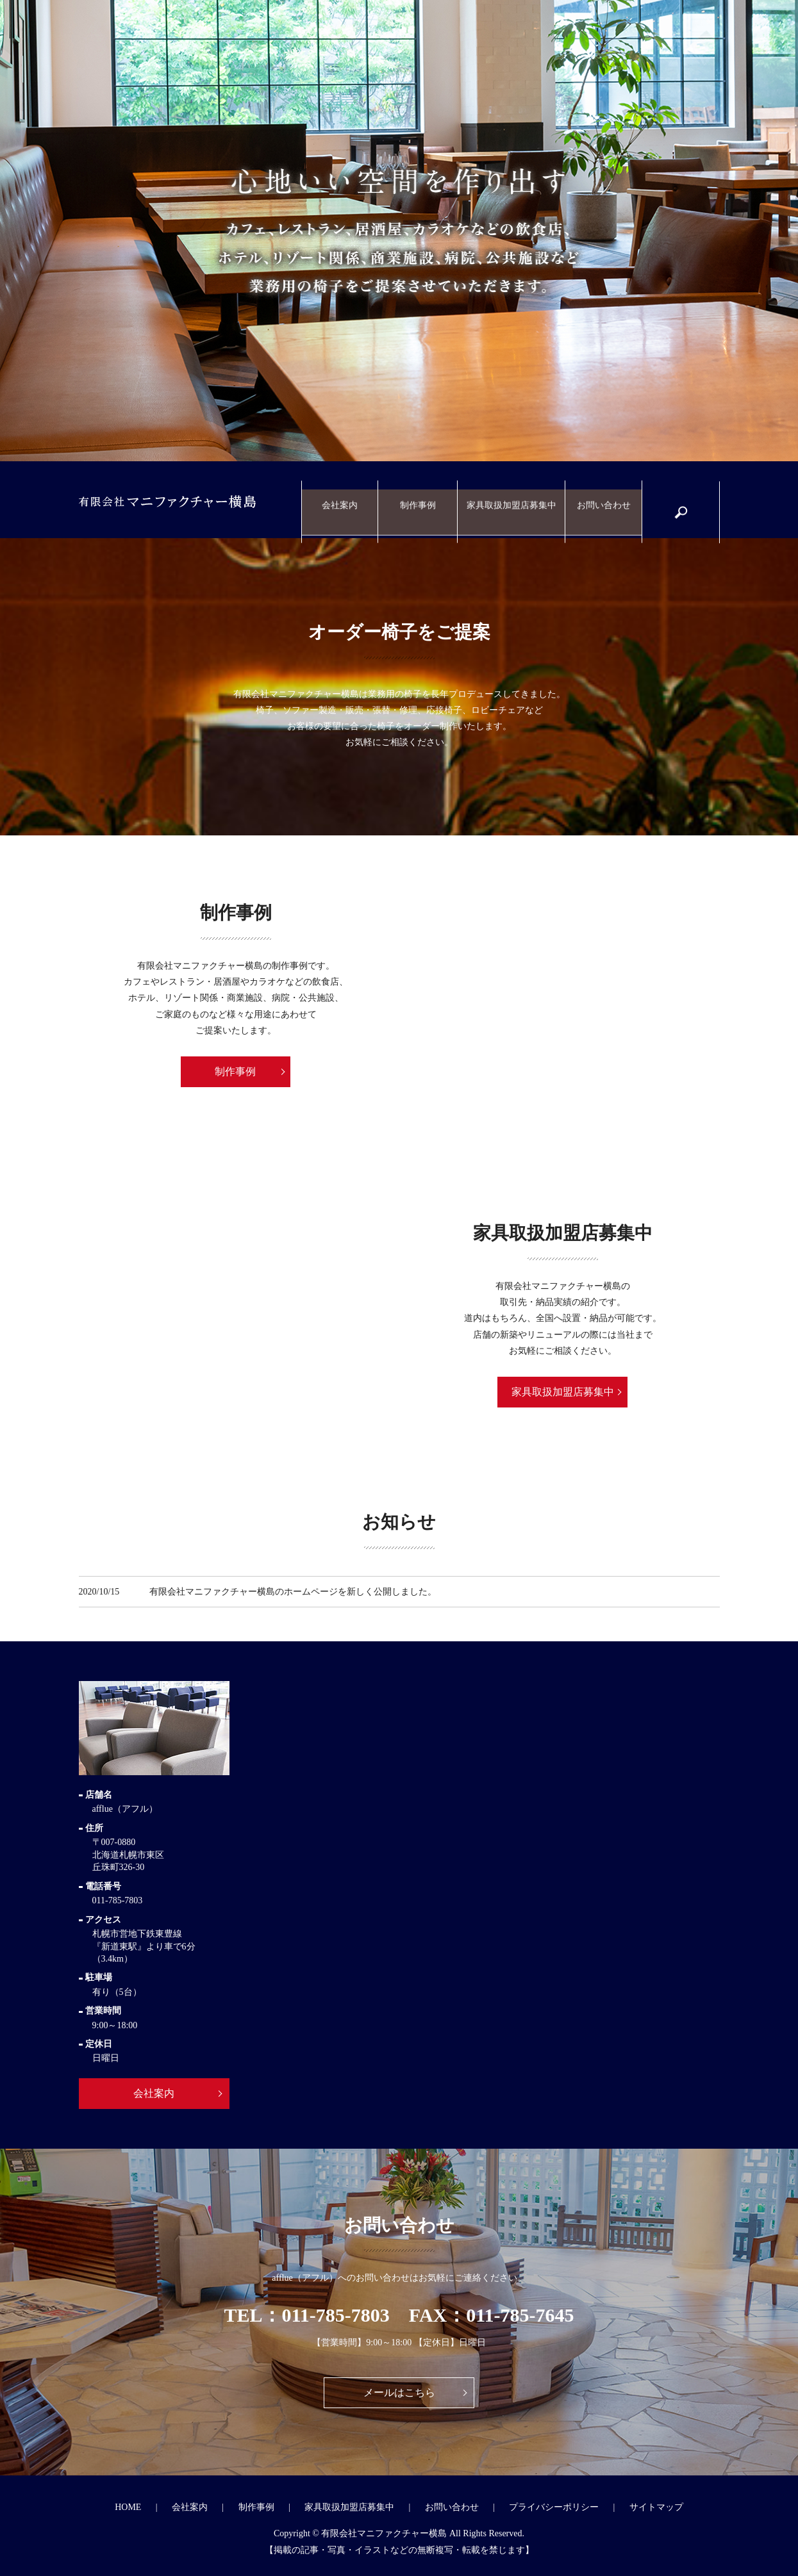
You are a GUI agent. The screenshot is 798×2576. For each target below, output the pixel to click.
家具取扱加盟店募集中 (513, 500)
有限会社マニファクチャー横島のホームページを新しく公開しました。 (292, 1591)
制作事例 (421, 500)
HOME (128, 2507)
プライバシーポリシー (554, 2507)
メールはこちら (399, 2392)
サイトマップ (656, 2507)
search (686, 506)
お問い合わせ (603, 500)
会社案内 (344, 500)
